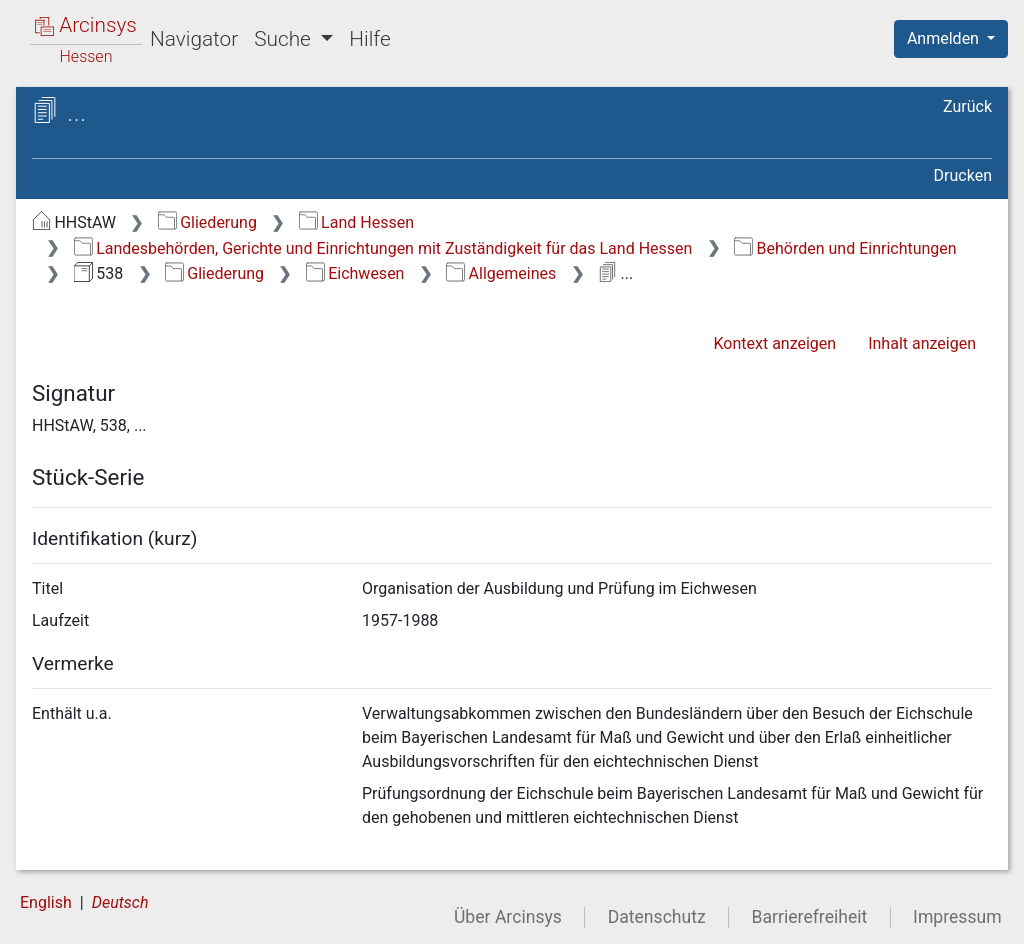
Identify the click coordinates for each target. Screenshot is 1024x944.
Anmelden (945, 38)
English (46, 902)
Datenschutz (657, 917)
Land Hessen (356, 222)
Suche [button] (285, 39)
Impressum (957, 917)
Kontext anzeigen (774, 343)
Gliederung (207, 222)
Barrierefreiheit (810, 917)
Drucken (963, 175)
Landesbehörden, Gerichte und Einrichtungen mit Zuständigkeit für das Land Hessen (383, 248)
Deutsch (120, 902)
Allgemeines (501, 273)
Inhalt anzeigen (922, 343)
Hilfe (369, 39)
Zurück (967, 106)
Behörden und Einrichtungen (845, 248)
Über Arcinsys (508, 917)
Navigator (194, 39)
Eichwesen (355, 273)
